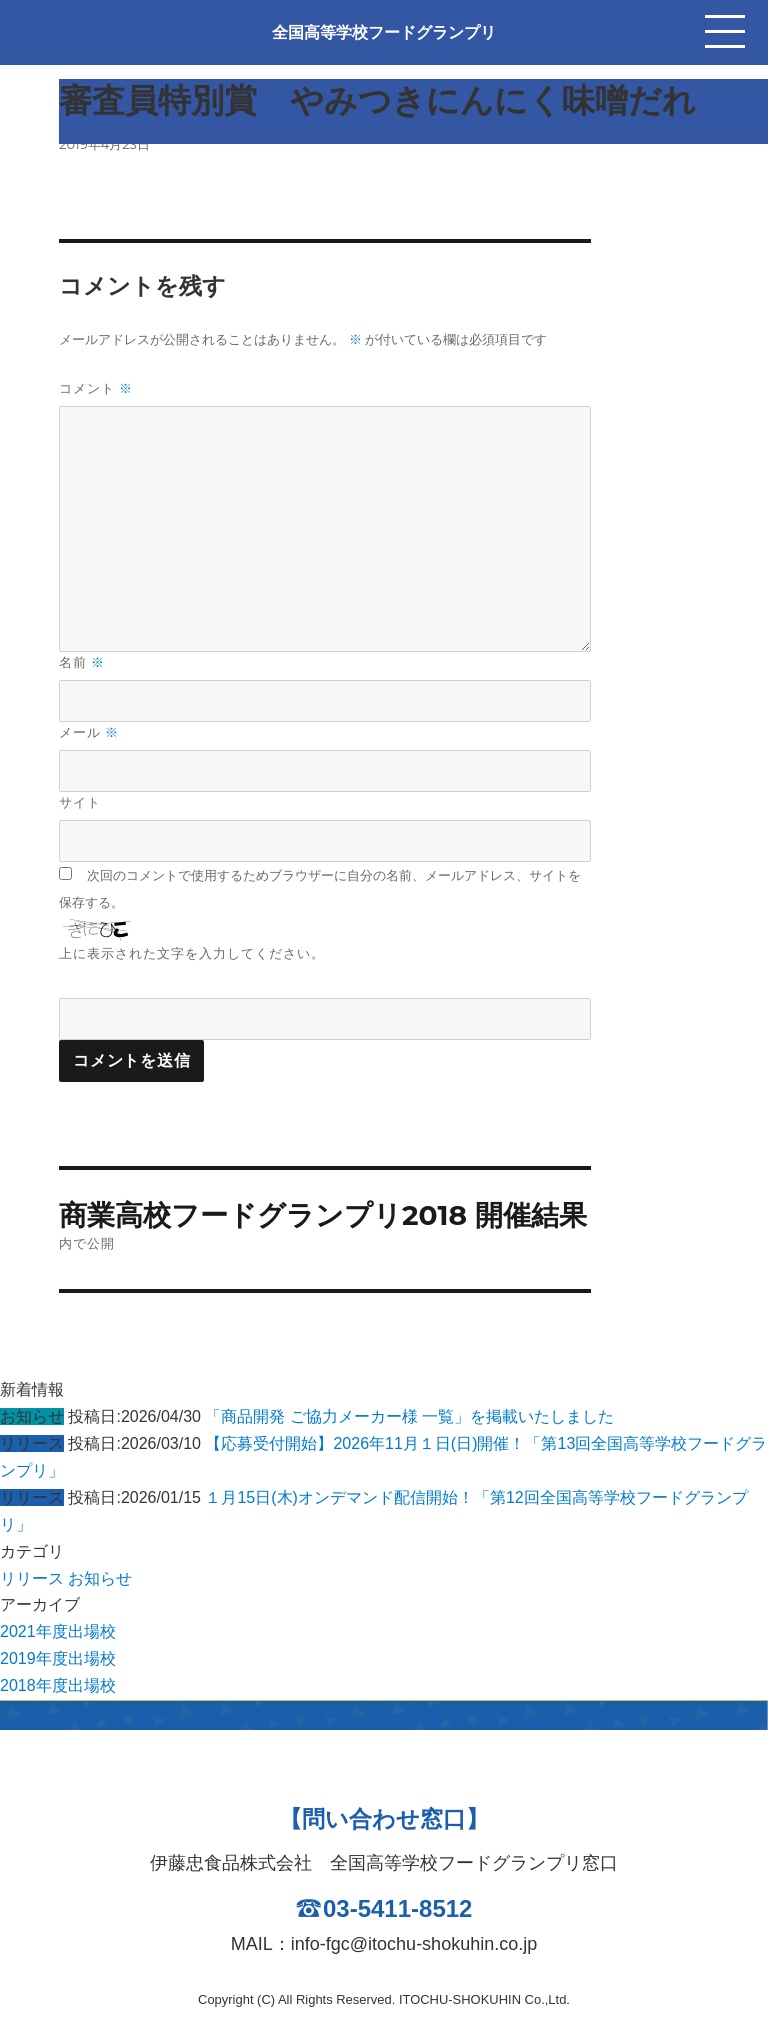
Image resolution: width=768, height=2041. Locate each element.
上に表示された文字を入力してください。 (192, 953)
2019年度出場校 (58, 1658)
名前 (82, 662)
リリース (32, 1578)
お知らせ (100, 1578)
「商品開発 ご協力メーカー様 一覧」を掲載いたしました (409, 1416)
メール (89, 732)
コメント (96, 388)
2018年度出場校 (58, 1685)
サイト (80, 802)
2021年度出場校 (58, 1631)
